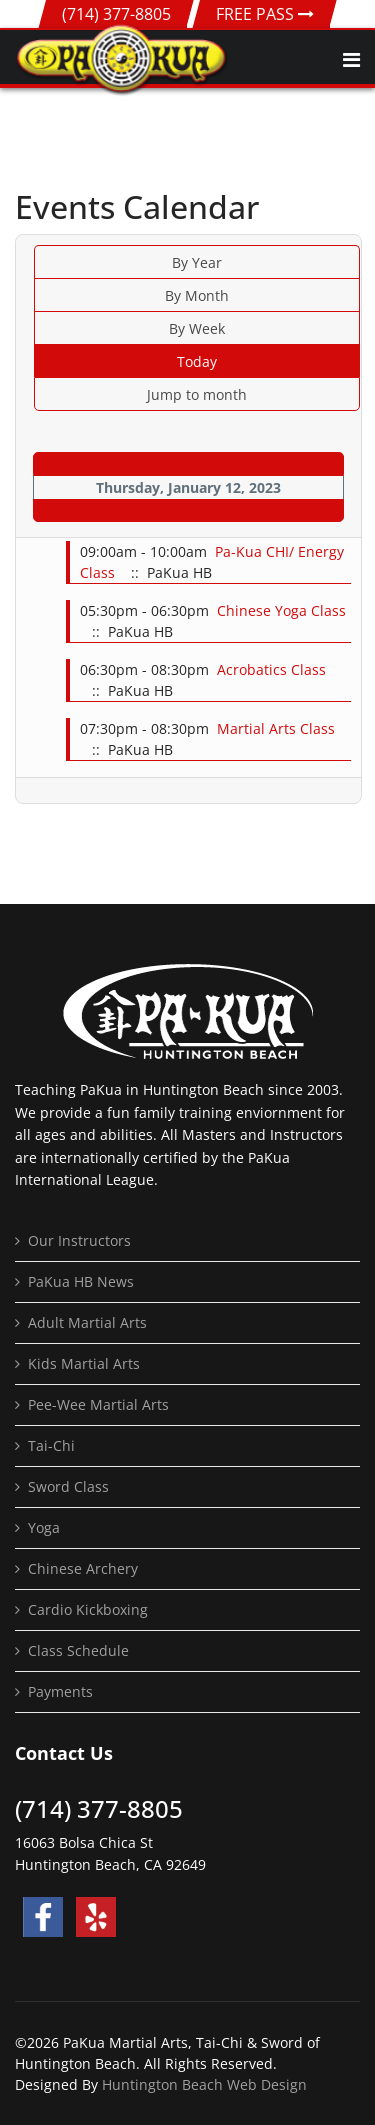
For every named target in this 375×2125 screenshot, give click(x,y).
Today (197, 361)
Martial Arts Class (276, 728)
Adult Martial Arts (87, 1322)
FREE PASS (265, 14)
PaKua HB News (81, 1281)
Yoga (44, 1527)
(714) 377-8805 (116, 14)
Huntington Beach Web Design (204, 2084)
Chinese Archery (83, 1568)
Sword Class (68, 1486)
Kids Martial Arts (84, 1363)
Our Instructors (79, 1240)
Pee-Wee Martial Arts (98, 1404)
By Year (197, 262)
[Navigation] (351, 60)
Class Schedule (78, 1650)
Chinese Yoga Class (281, 610)
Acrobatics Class (271, 669)
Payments (60, 1691)
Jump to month (197, 394)
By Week (197, 328)
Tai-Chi (51, 1445)
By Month (197, 295)
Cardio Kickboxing (88, 1609)
